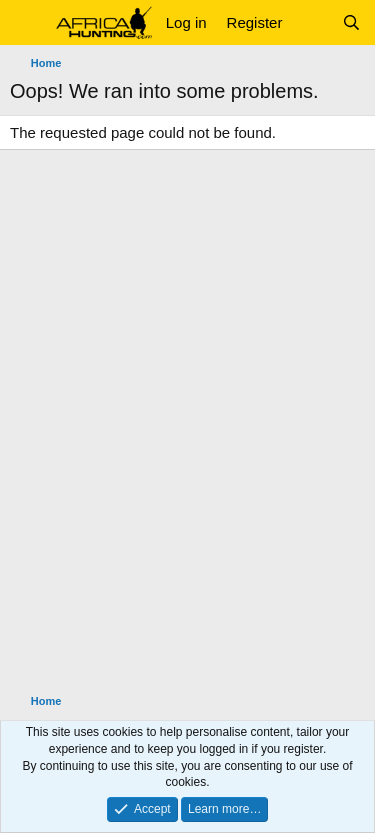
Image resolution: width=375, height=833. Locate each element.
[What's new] (311, 22)
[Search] (351, 22)
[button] (27, 23)
